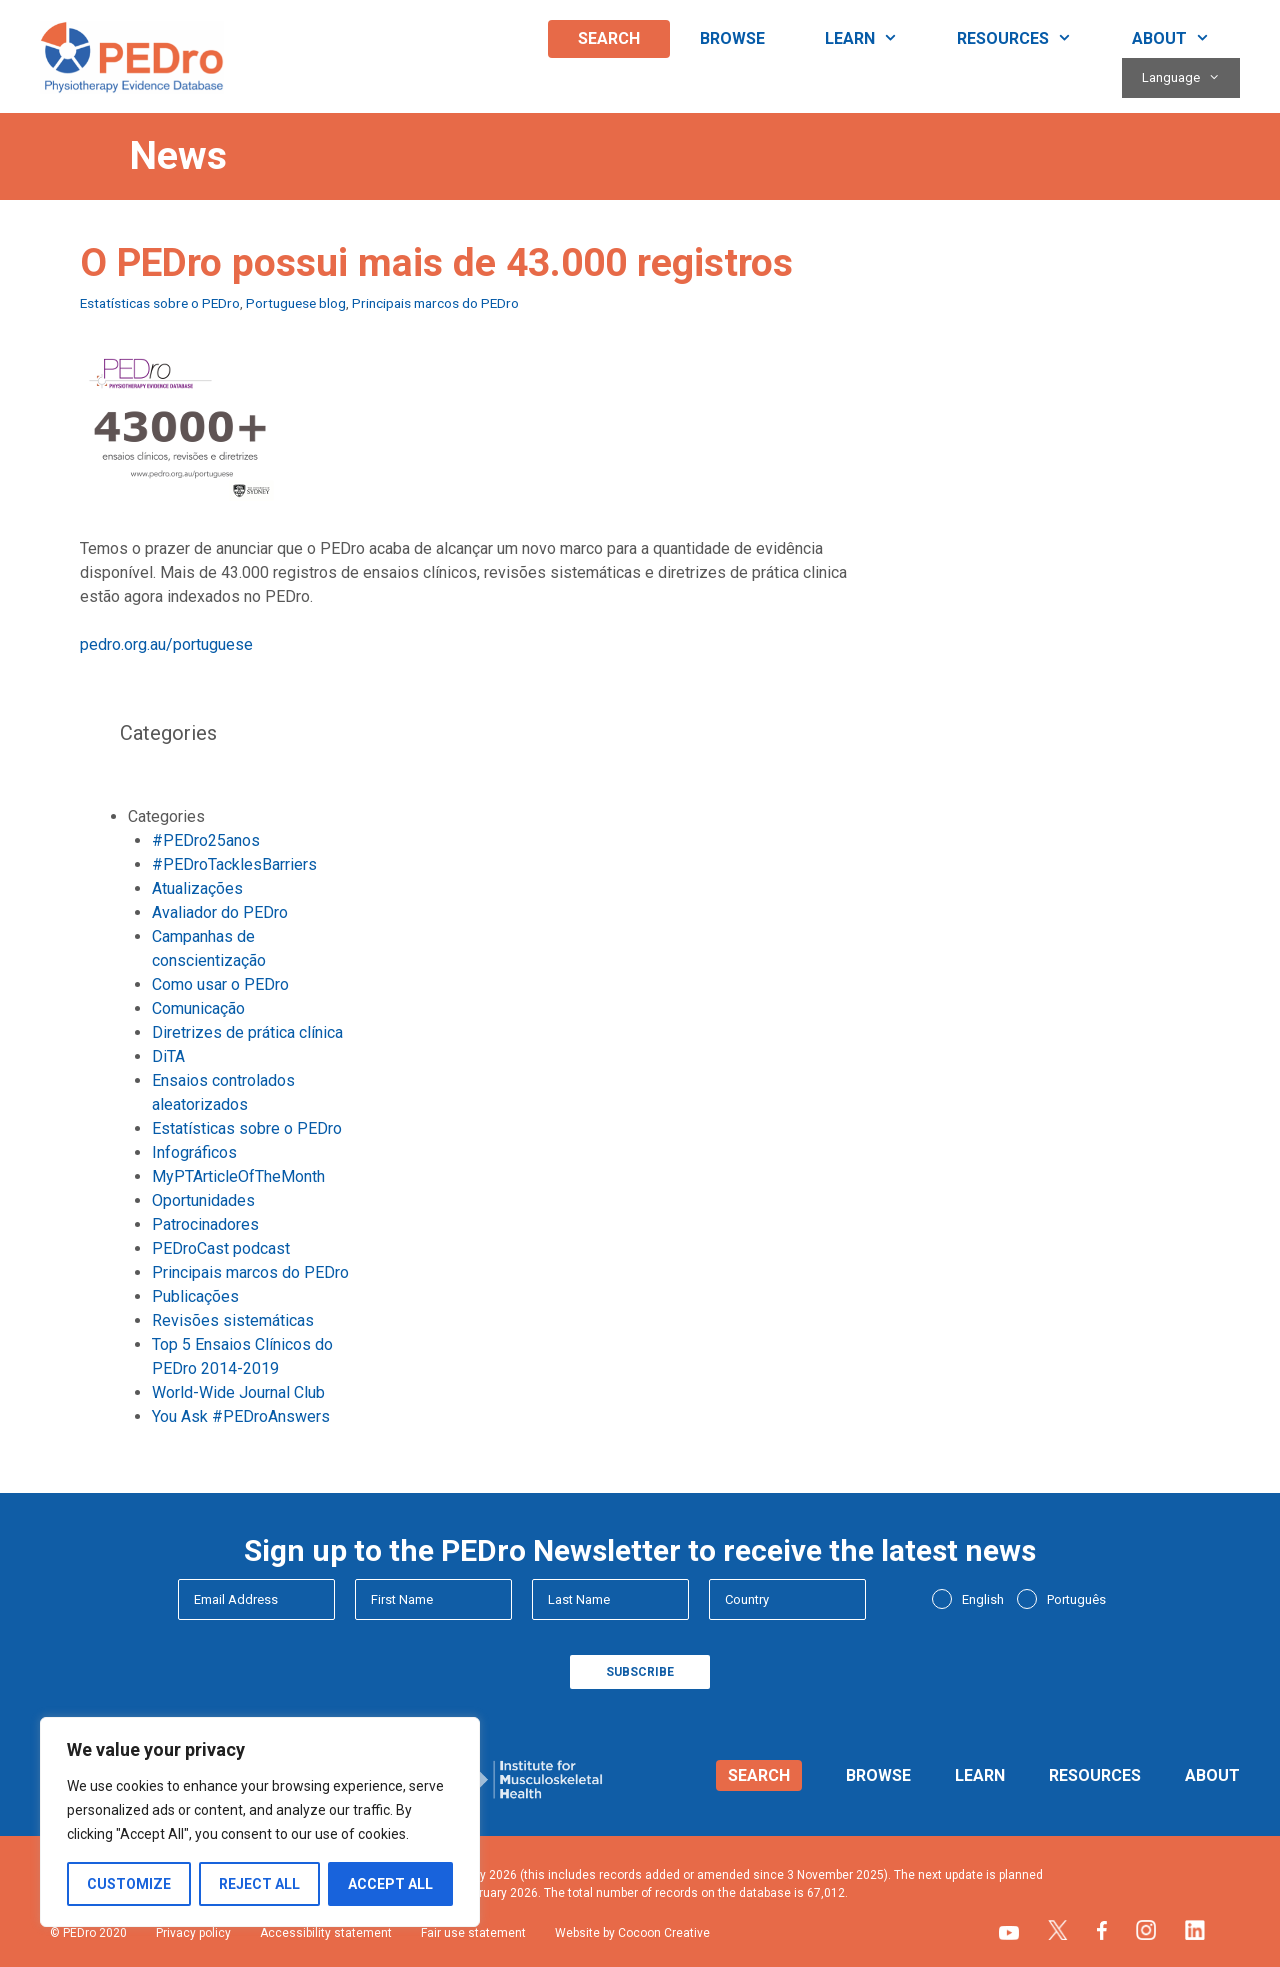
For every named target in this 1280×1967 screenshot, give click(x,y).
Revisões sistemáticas (233, 1320)
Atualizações (197, 888)
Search (609, 38)
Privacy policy (193, 1933)
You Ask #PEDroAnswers (241, 1416)
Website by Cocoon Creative (632, 1933)
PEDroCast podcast (221, 1248)
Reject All (259, 1884)
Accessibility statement (326, 1933)
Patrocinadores (205, 1224)
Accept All (390, 1884)
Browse (732, 38)
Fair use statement (473, 1933)
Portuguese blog (296, 303)
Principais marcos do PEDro (435, 303)
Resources (1029, 39)
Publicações (195, 1296)
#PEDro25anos (206, 840)
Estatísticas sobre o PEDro (160, 303)
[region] (260, 1822)
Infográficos (194, 1152)
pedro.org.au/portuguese (166, 644)
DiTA (168, 1056)
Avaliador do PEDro (220, 912)
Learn (876, 39)
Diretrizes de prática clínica (247, 1032)
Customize (129, 1884)
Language (1191, 78)
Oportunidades (203, 1200)
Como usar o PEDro (220, 984)
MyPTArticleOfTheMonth (238, 1176)
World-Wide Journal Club (238, 1392)
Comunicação (198, 1008)
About (1186, 39)
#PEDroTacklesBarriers (234, 864)
